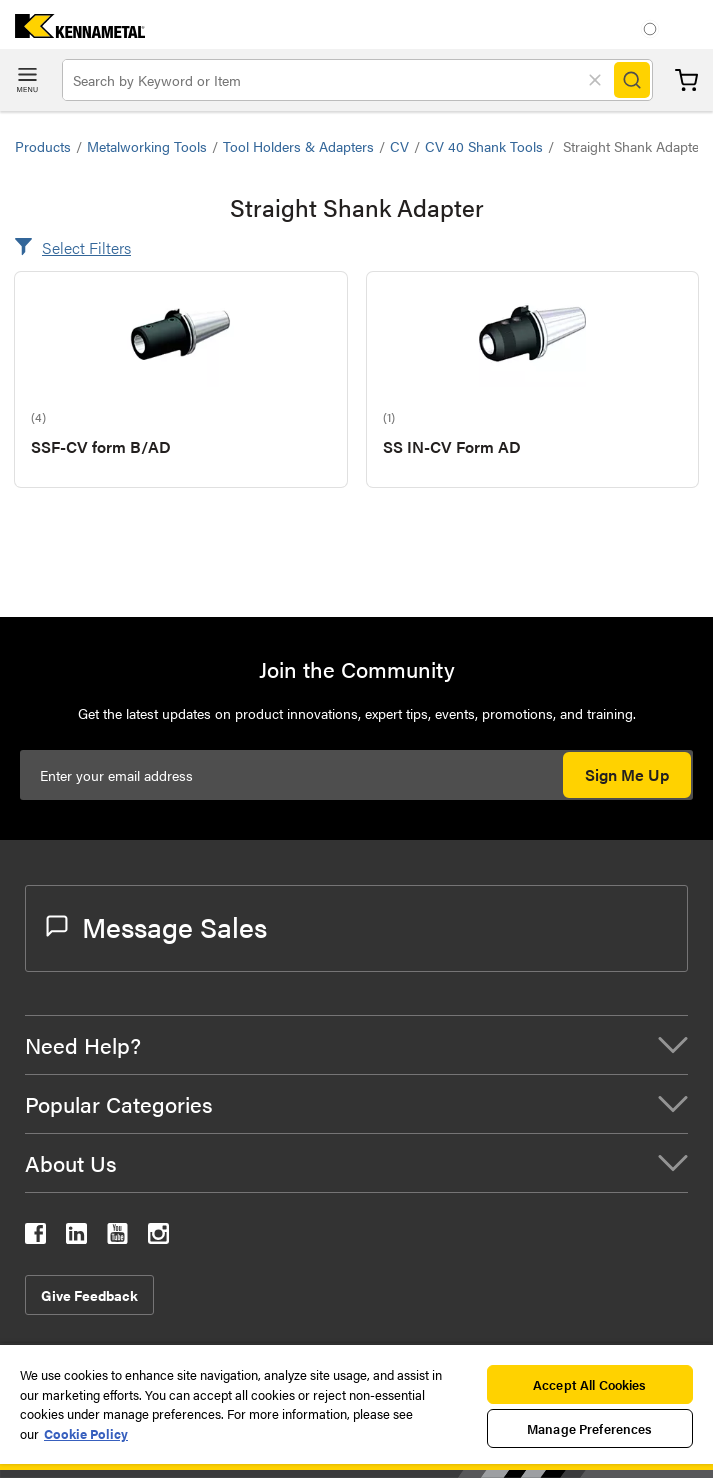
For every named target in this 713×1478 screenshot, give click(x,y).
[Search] (632, 80)
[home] (72, 31)
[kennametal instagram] (158, 1237)
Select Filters (86, 247)
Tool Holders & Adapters (298, 146)
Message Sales (156, 926)
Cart (686, 80)
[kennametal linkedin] (76, 1237)
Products (43, 146)
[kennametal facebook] (35, 1237)
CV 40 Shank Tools (484, 146)
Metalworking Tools (147, 146)
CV (399, 146)
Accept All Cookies (589, 1384)
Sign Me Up (627, 774)
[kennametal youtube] (117, 1237)
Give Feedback (89, 1295)
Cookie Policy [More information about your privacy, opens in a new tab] (86, 1433)
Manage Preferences (589, 1428)
